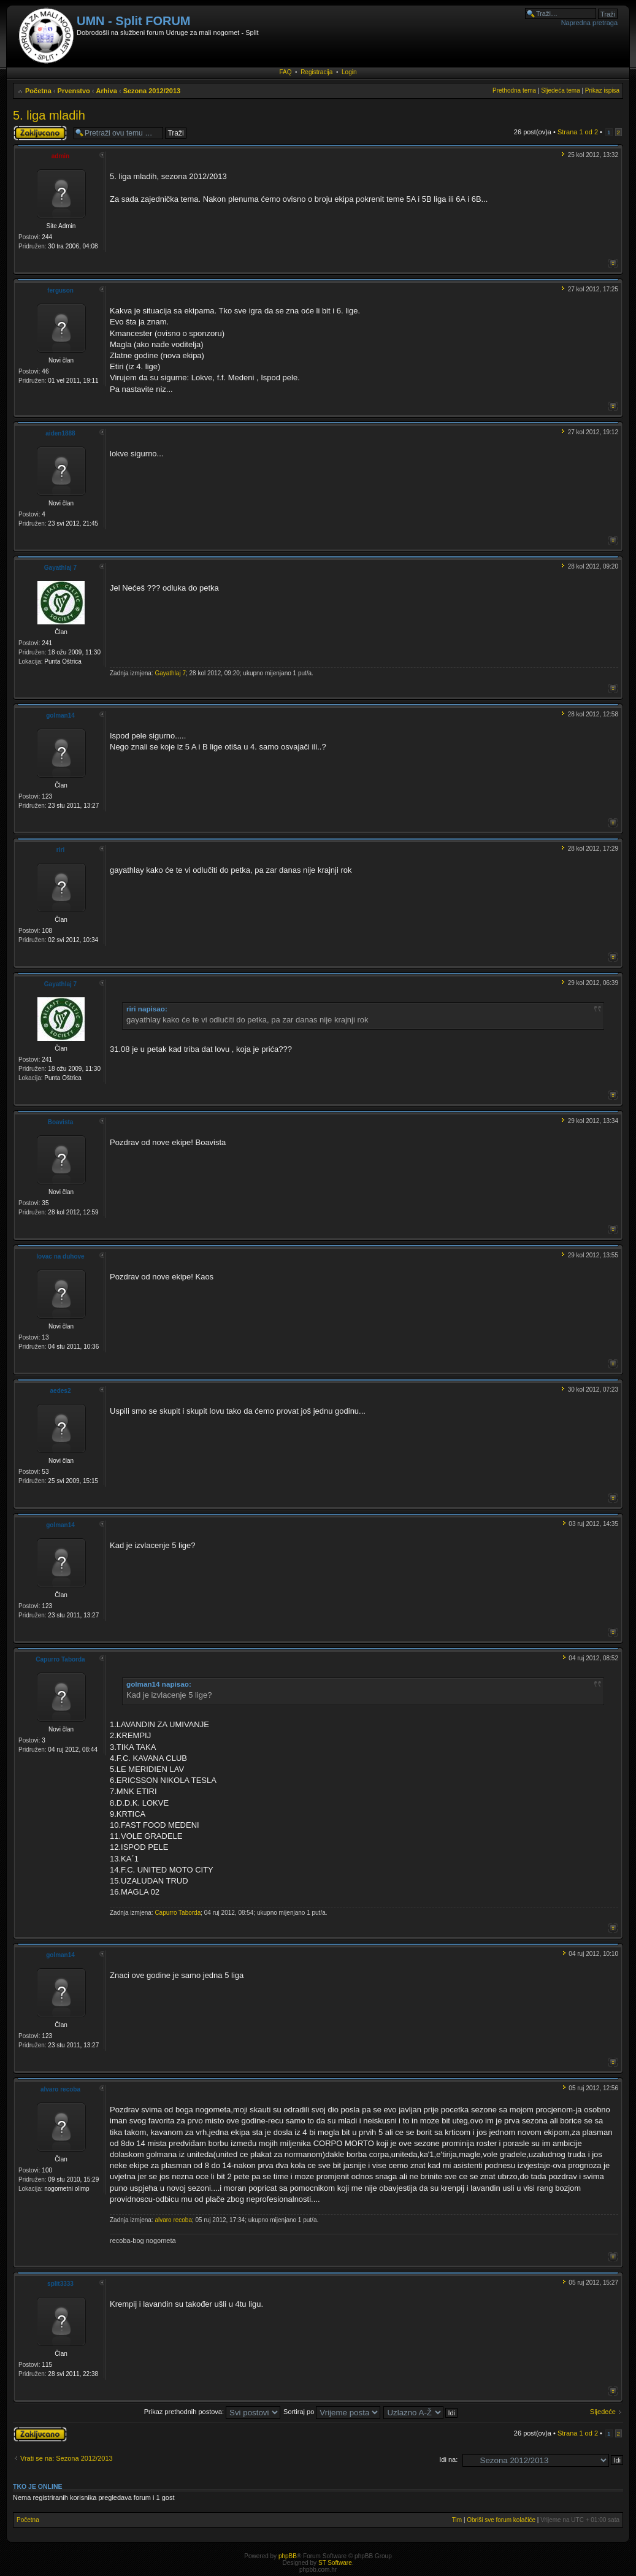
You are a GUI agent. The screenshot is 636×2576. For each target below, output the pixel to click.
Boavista (61, 1122)
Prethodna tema (514, 90)
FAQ (286, 72)
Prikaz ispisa (602, 90)
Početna (38, 90)
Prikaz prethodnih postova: (212, 2411)
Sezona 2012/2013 (152, 90)
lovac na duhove (60, 1256)
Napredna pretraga (589, 22)
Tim (457, 2520)
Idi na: (448, 2459)
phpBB (287, 2556)
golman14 (60, 715)
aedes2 (60, 1390)
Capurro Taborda (60, 1659)
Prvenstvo (74, 90)
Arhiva (106, 90)
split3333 (60, 2283)
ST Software (335, 2562)
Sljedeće (603, 2411)
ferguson (60, 290)
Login (349, 72)
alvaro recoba (60, 2089)
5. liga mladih (49, 115)
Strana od (577, 132)
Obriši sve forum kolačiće (501, 2520)
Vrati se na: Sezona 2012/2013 (66, 2458)
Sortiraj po (331, 2411)
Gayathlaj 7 (60, 567)
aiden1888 (60, 433)
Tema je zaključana (40, 133)
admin (60, 156)
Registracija (316, 72)
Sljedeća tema (560, 90)
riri (60, 849)
